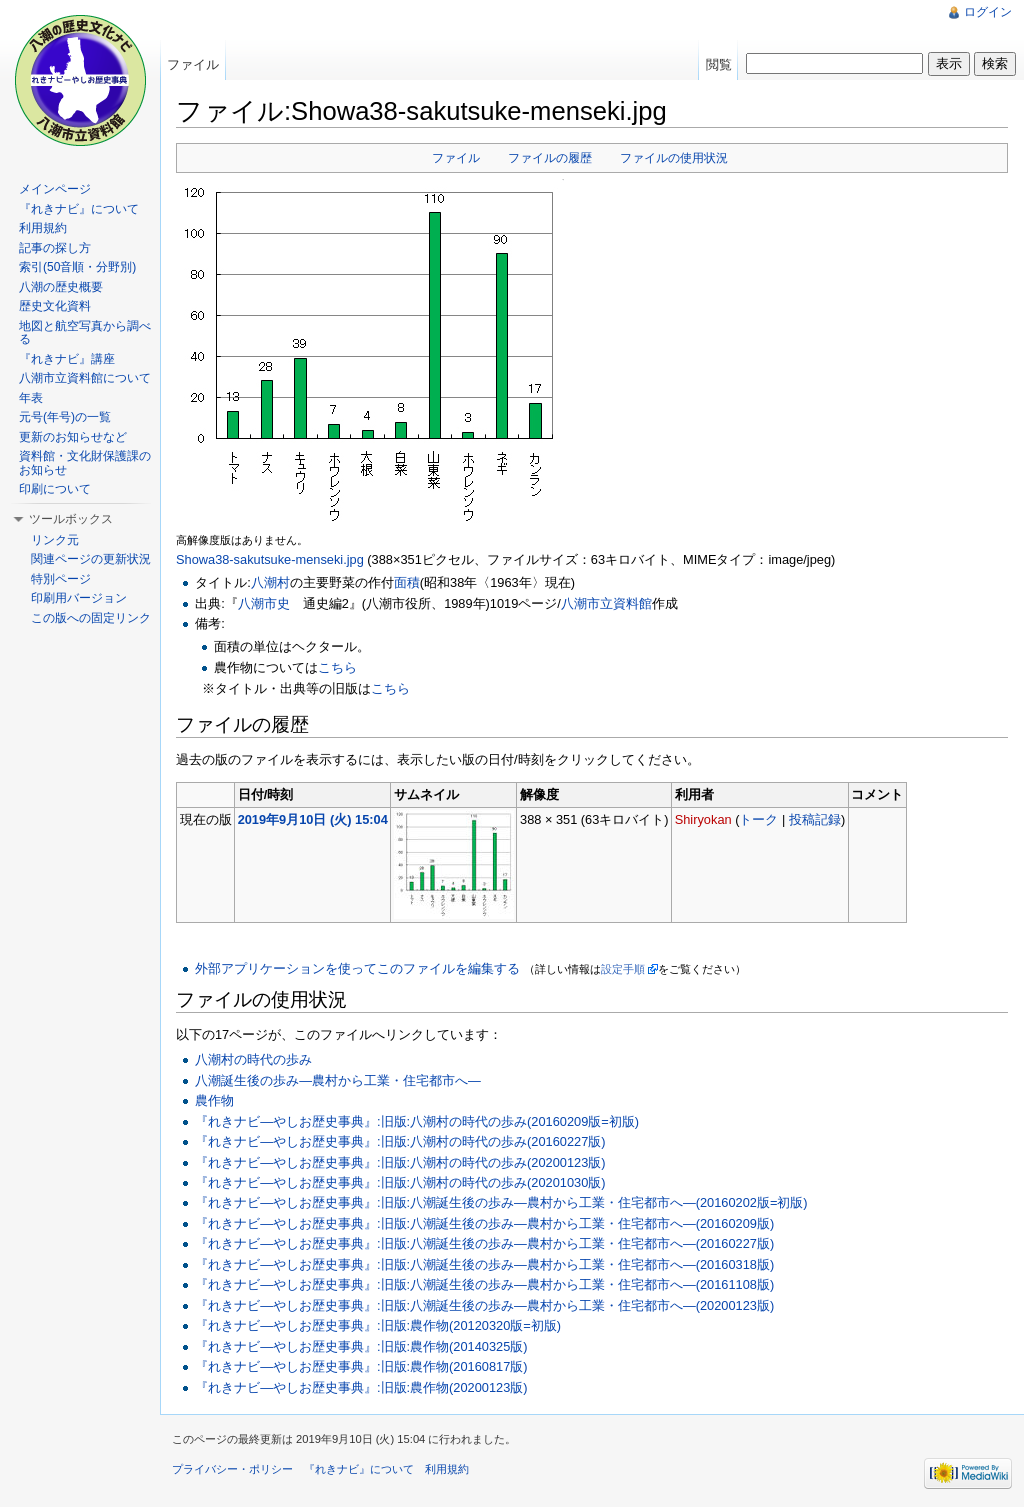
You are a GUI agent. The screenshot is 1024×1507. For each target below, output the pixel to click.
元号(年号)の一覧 (65, 417)
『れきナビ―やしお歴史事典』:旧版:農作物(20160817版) (361, 1366)
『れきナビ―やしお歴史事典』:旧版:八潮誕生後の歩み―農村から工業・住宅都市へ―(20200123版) (484, 1305)
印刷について (55, 489)
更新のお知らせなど (73, 437)
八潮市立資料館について (85, 378)
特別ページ (61, 579)
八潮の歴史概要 (61, 287)
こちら (337, 667)
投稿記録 (815, 819)
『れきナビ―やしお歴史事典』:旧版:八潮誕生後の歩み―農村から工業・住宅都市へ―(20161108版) (484, 1284)
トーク (758, 819)
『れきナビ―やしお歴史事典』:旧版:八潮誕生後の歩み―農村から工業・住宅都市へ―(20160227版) (484, 1243)
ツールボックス (71, 519)
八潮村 (270, 582)
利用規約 (43, 228)
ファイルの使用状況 (674, 158)
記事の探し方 (55, 248)
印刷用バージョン (79, 598)
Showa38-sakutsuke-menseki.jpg (270, 559)
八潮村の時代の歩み (253, 1059)
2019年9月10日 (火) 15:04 (313, 819)
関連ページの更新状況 (91, 559)
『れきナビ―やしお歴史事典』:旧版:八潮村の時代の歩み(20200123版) (400, 1162)
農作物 (214, 1100)
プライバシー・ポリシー (232, 1469)
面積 (407, 582)
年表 (31, 398)
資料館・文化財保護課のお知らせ (85, 463)
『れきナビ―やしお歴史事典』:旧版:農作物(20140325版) (361, 1346)
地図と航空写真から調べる (85, 333)
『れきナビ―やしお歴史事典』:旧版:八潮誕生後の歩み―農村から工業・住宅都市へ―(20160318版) (484, 1264)
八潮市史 (264, 603)
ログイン (988, 12)
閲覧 (719, 64)
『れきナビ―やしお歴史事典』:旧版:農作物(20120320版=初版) (378, 1325)
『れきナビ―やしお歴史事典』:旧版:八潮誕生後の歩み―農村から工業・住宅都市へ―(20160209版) (484, 1223)
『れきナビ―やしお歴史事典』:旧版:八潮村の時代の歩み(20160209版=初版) (417, 1121)
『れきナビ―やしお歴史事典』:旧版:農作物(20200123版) (361, 1387)
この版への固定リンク (91, 618)
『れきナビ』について (79, 209)
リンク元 (55, 540)
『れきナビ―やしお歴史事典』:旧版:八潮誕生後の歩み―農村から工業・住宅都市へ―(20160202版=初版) (501, 1202)
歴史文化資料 (55, 306)
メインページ (55, 189)
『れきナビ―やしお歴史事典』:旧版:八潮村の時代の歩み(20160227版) (400, 1141)
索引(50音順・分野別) (77, 267)
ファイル (456, 158)
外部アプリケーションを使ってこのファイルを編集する (357, 968)
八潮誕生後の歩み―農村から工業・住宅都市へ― (338, 1080)
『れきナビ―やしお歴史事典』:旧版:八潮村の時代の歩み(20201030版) (400, 1182)
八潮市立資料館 (606, 603)
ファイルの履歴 (550, 158)
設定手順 (623, 969)
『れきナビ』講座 (67, 359)
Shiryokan (703, 819)
